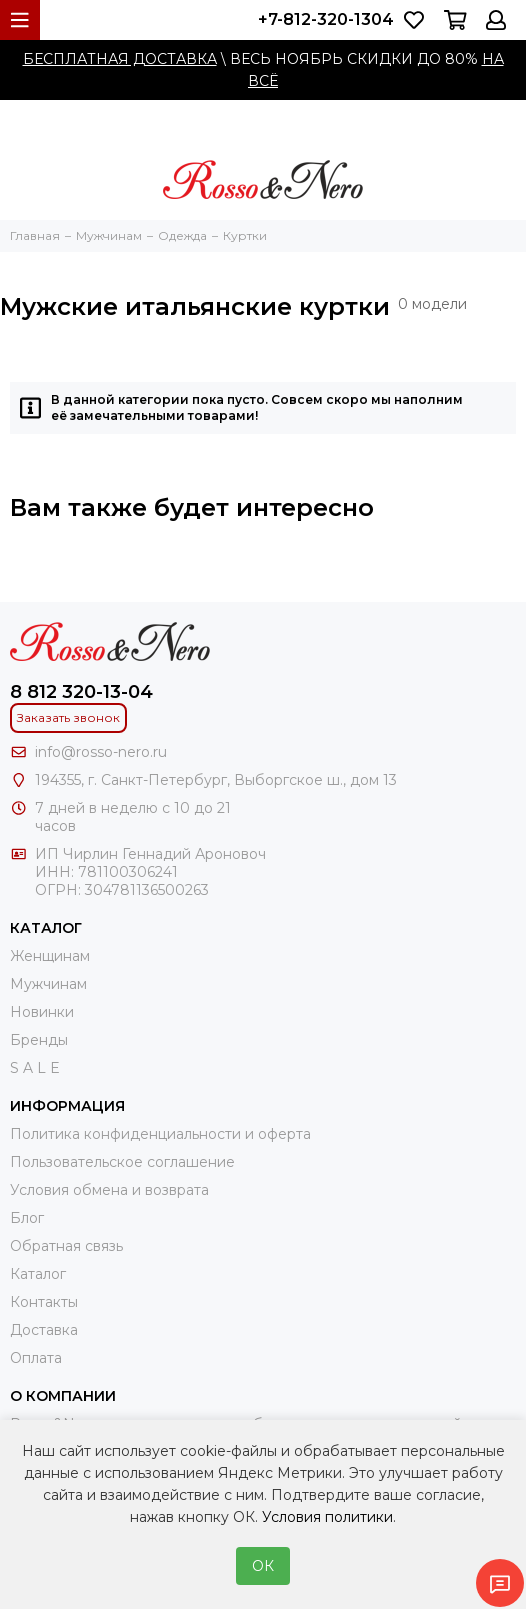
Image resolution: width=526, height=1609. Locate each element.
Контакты (44, 1302)
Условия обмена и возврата (109, 1190)
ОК (263, 1566)
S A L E (35, 1068)
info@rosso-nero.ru (101, 752)
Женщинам (50, 956)
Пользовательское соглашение (122, 1162)
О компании (63, 1396)
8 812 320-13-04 (81, 692)
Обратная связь (66, 1246)
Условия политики (327, 1517)
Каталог (38, 1274)
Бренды (39, 1040)
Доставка (44, 1330)
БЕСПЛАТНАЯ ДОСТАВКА (120, 59)
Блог (27, 1218)
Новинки (42, 1012)
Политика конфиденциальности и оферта (160, 1134)
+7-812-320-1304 (326, 19)
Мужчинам (48, 984)
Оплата (36, 1358)
